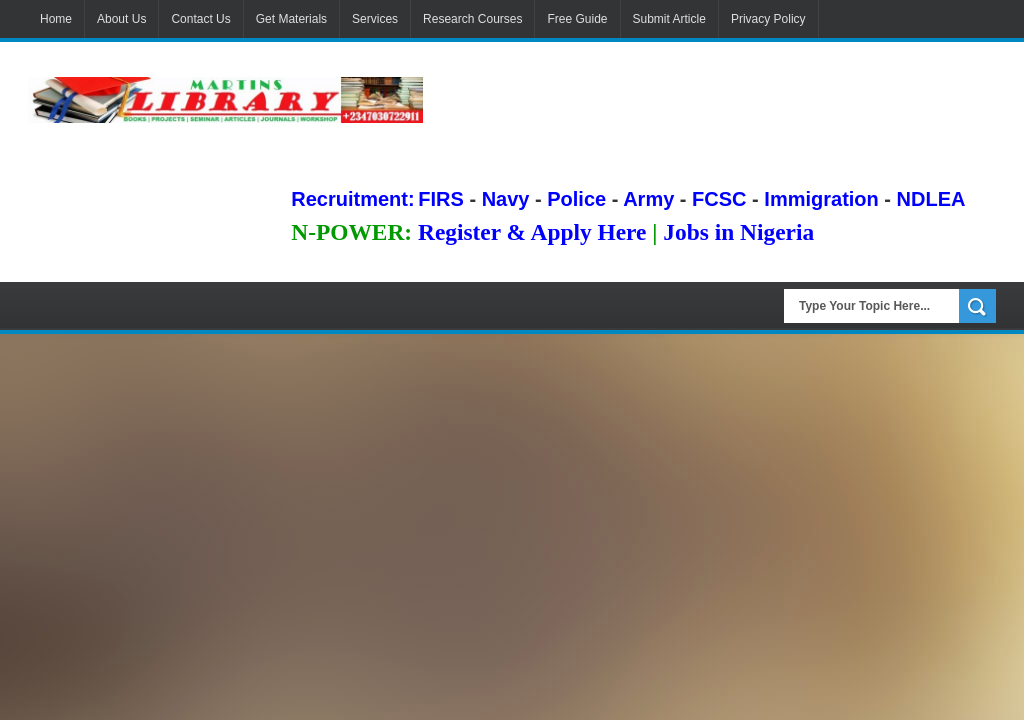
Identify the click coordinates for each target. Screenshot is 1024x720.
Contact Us (200, 19)
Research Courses (472, 19)
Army (648, 199)
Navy (506, 199)
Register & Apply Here (532, 232)
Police (576, 199)
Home (56, 19)
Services (375, 19)
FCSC (719, 199)
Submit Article (669, 19)
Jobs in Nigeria (738, 232)
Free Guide (577, 19)
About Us (121, 19)
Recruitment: (352, 199)
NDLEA (931, 199)
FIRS (441, 199)
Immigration (821, 199)
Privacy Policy (768, 19)
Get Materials (291, 19)
